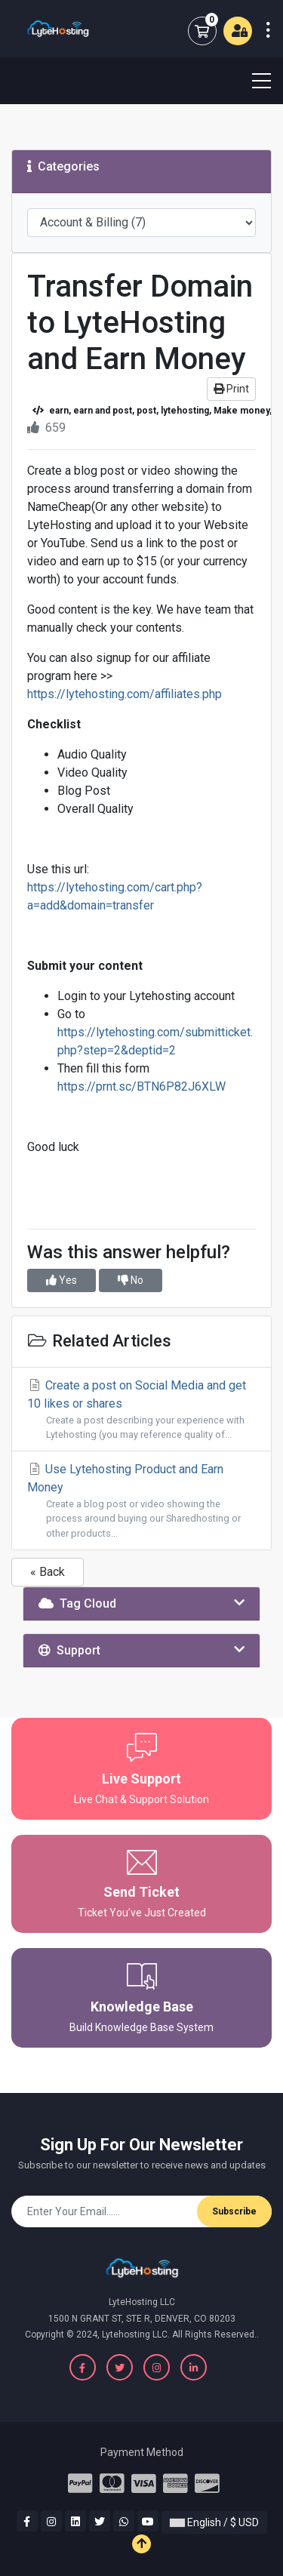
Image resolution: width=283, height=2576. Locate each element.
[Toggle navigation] (252, 81)
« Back (47, 1572)
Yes (61, 1280)
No (130, 1280)
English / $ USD (214, 2522)
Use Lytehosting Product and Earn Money (141, 1501)
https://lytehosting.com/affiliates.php (124, 694)
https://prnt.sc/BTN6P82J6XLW (141, 1086)
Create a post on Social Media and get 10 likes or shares (141, 1410)
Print (231, 389)
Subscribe (234, 2211)
